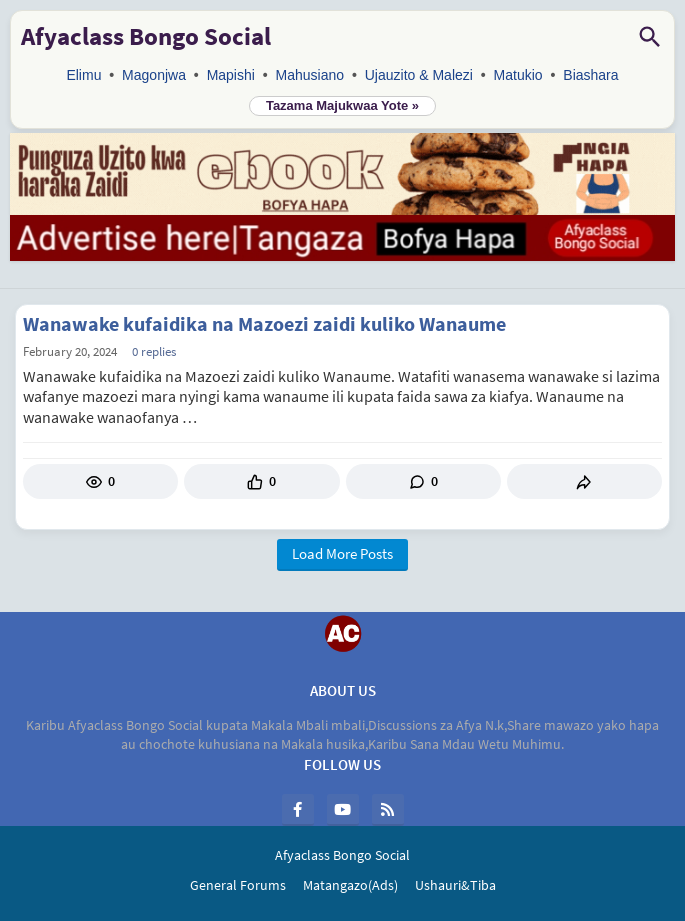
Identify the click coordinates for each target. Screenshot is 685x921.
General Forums (238, 885)
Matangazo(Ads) (350, 885)
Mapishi (231, 75)
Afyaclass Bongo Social (146, 36)
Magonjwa (154, 75)
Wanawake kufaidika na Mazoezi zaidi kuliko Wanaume (264, 324)
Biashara (590, 75)
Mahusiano (310, 75)
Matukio (518, 75)
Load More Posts (342, 553)
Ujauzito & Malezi (419, 75)
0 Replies (154, 351)
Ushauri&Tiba (455, 885)
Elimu (83, 75)
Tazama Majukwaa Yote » (342, 105)
